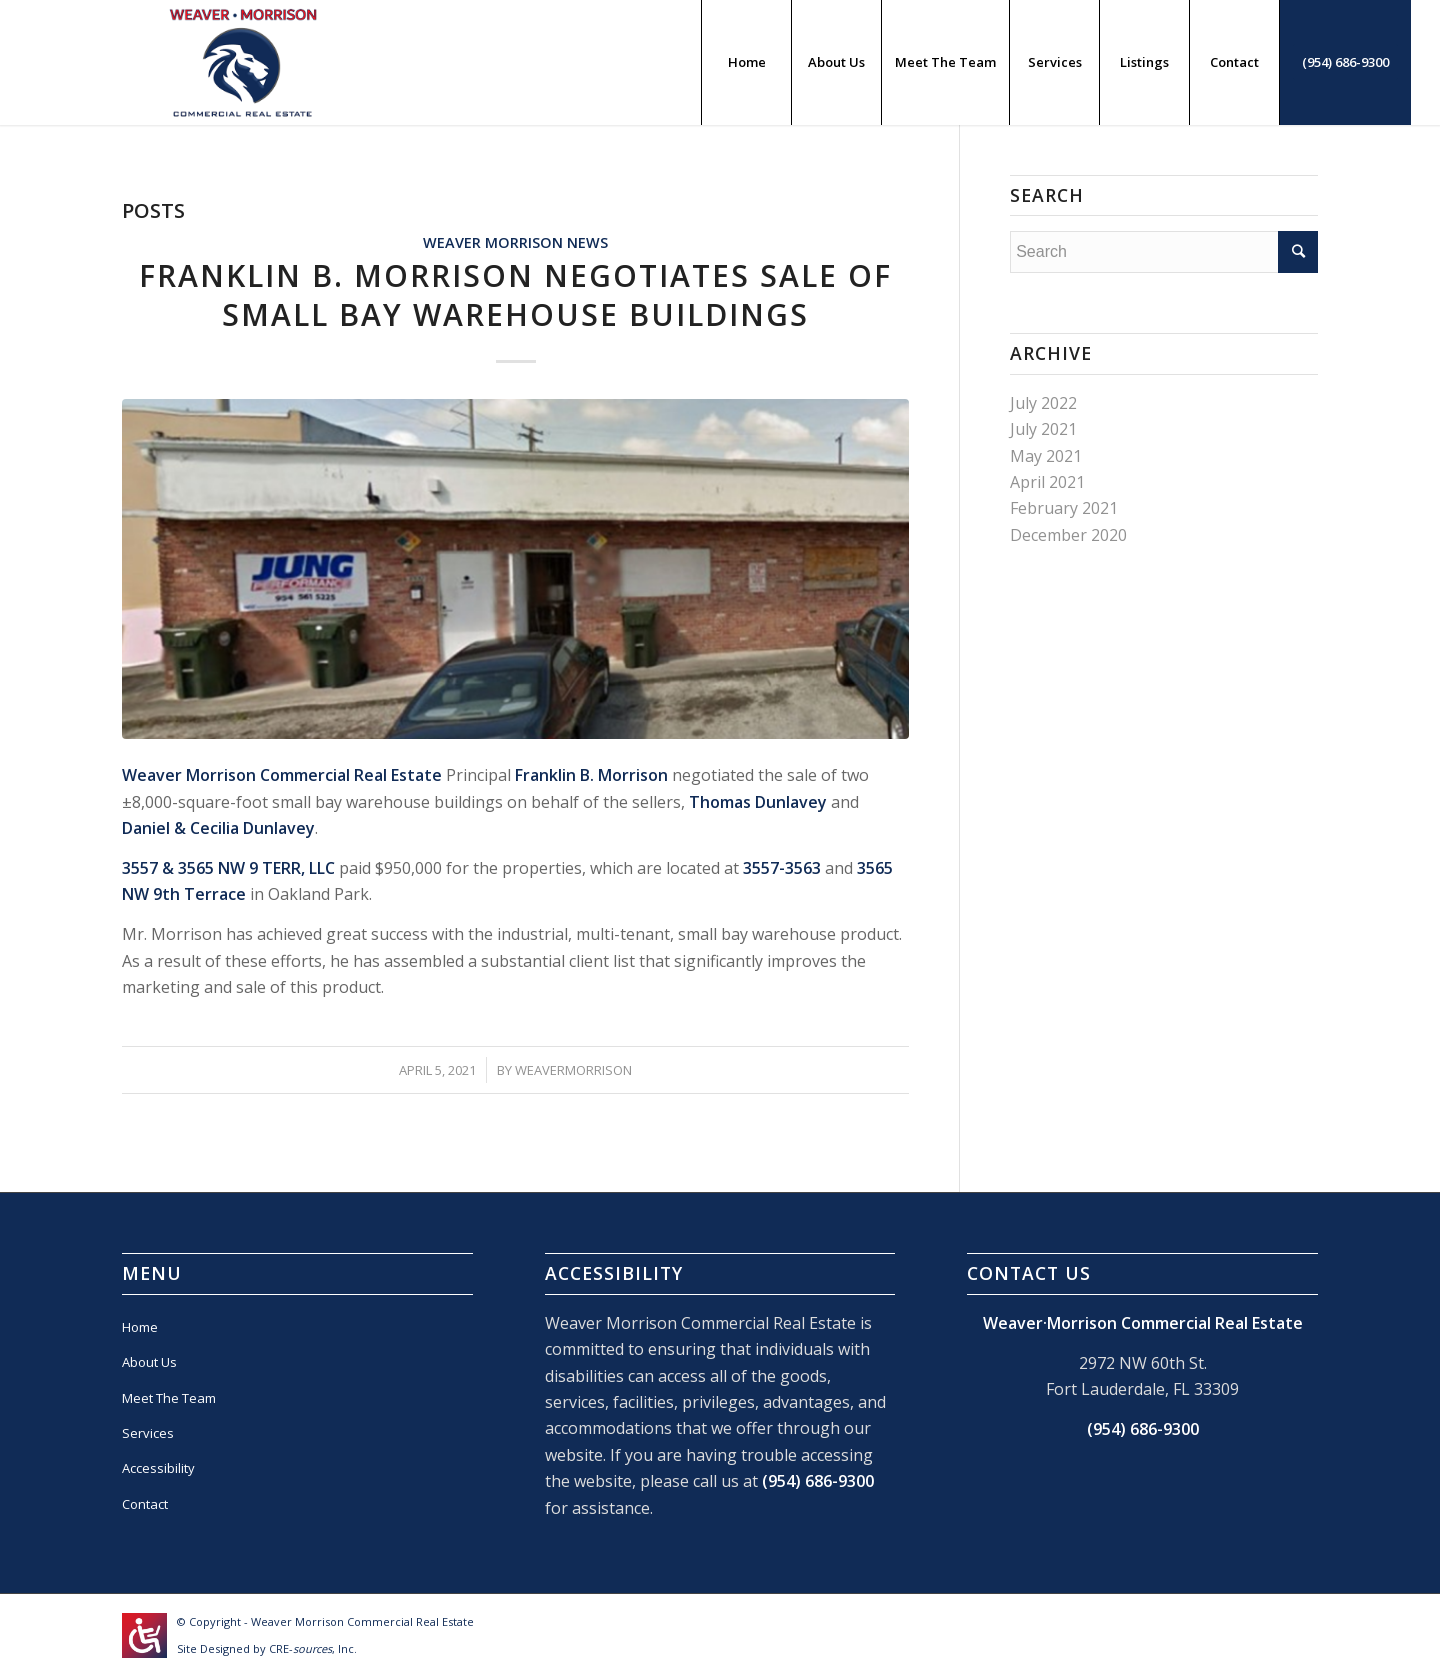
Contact (145, 1504)
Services (148, 1433)
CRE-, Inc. (313, 1648)
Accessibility (158, 1468)
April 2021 (1047, 482)
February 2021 (1064, 508)
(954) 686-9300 (818, 1481)
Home (140, 1327)
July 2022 (1043, 403)
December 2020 (1068, 535)
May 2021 (1046, 456)
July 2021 (1043, 429)
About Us (149, 1362)
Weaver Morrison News (515, 242)
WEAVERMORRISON (573, 1070)
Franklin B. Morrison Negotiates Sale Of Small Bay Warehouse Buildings (515, 295)
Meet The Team (169, 1398)
